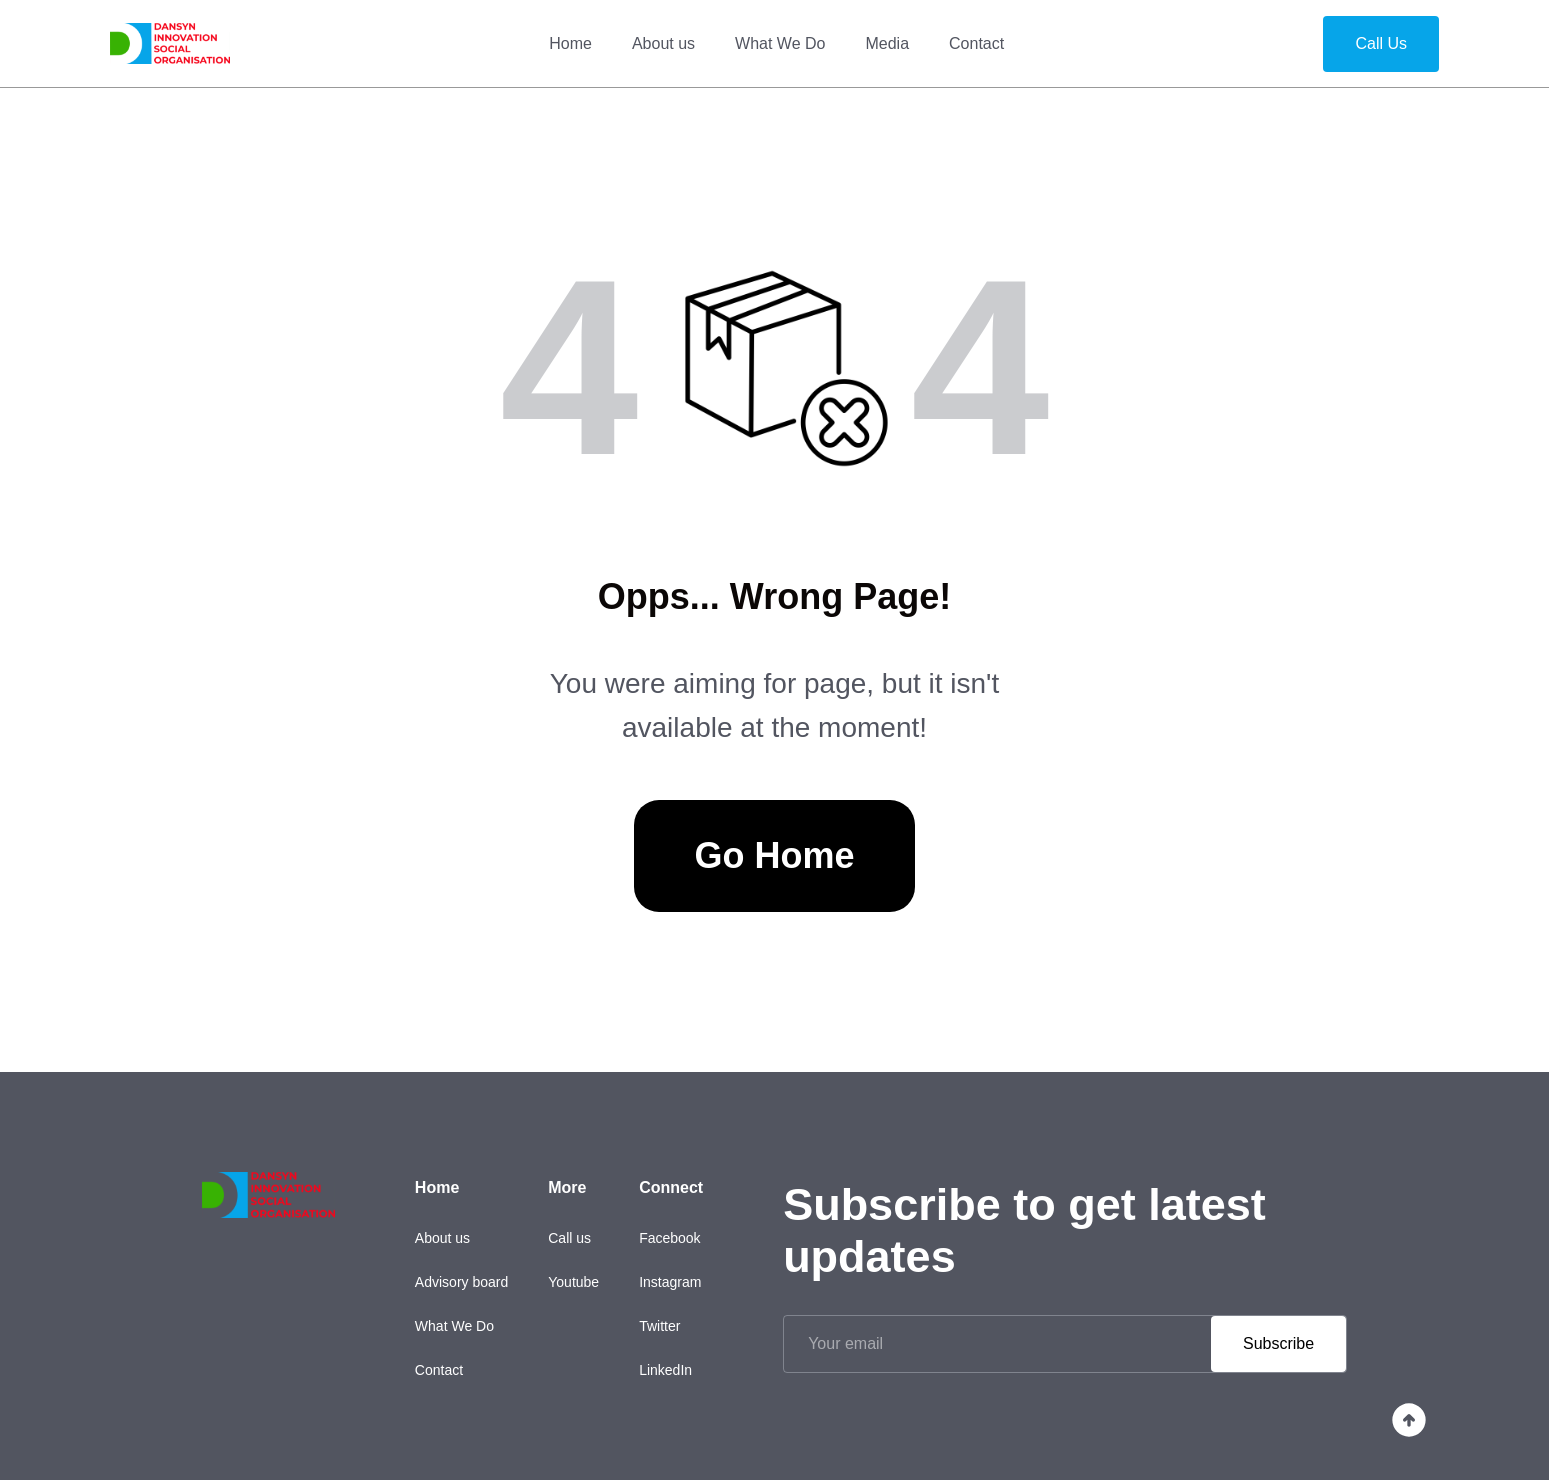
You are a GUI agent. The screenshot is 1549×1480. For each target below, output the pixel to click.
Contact (976, 43)
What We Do (780, 43)
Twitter (659, 1326)
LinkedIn (665, 1370)
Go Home (774, 855)
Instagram (670, 1282)
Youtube (573, 1282)
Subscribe (1278, 1343)
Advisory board (461, 1282)
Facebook (669, 1238)
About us (663, 43)
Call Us (1381, 43)
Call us (569, 1238)
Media (887, 43)
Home (570, 43)
